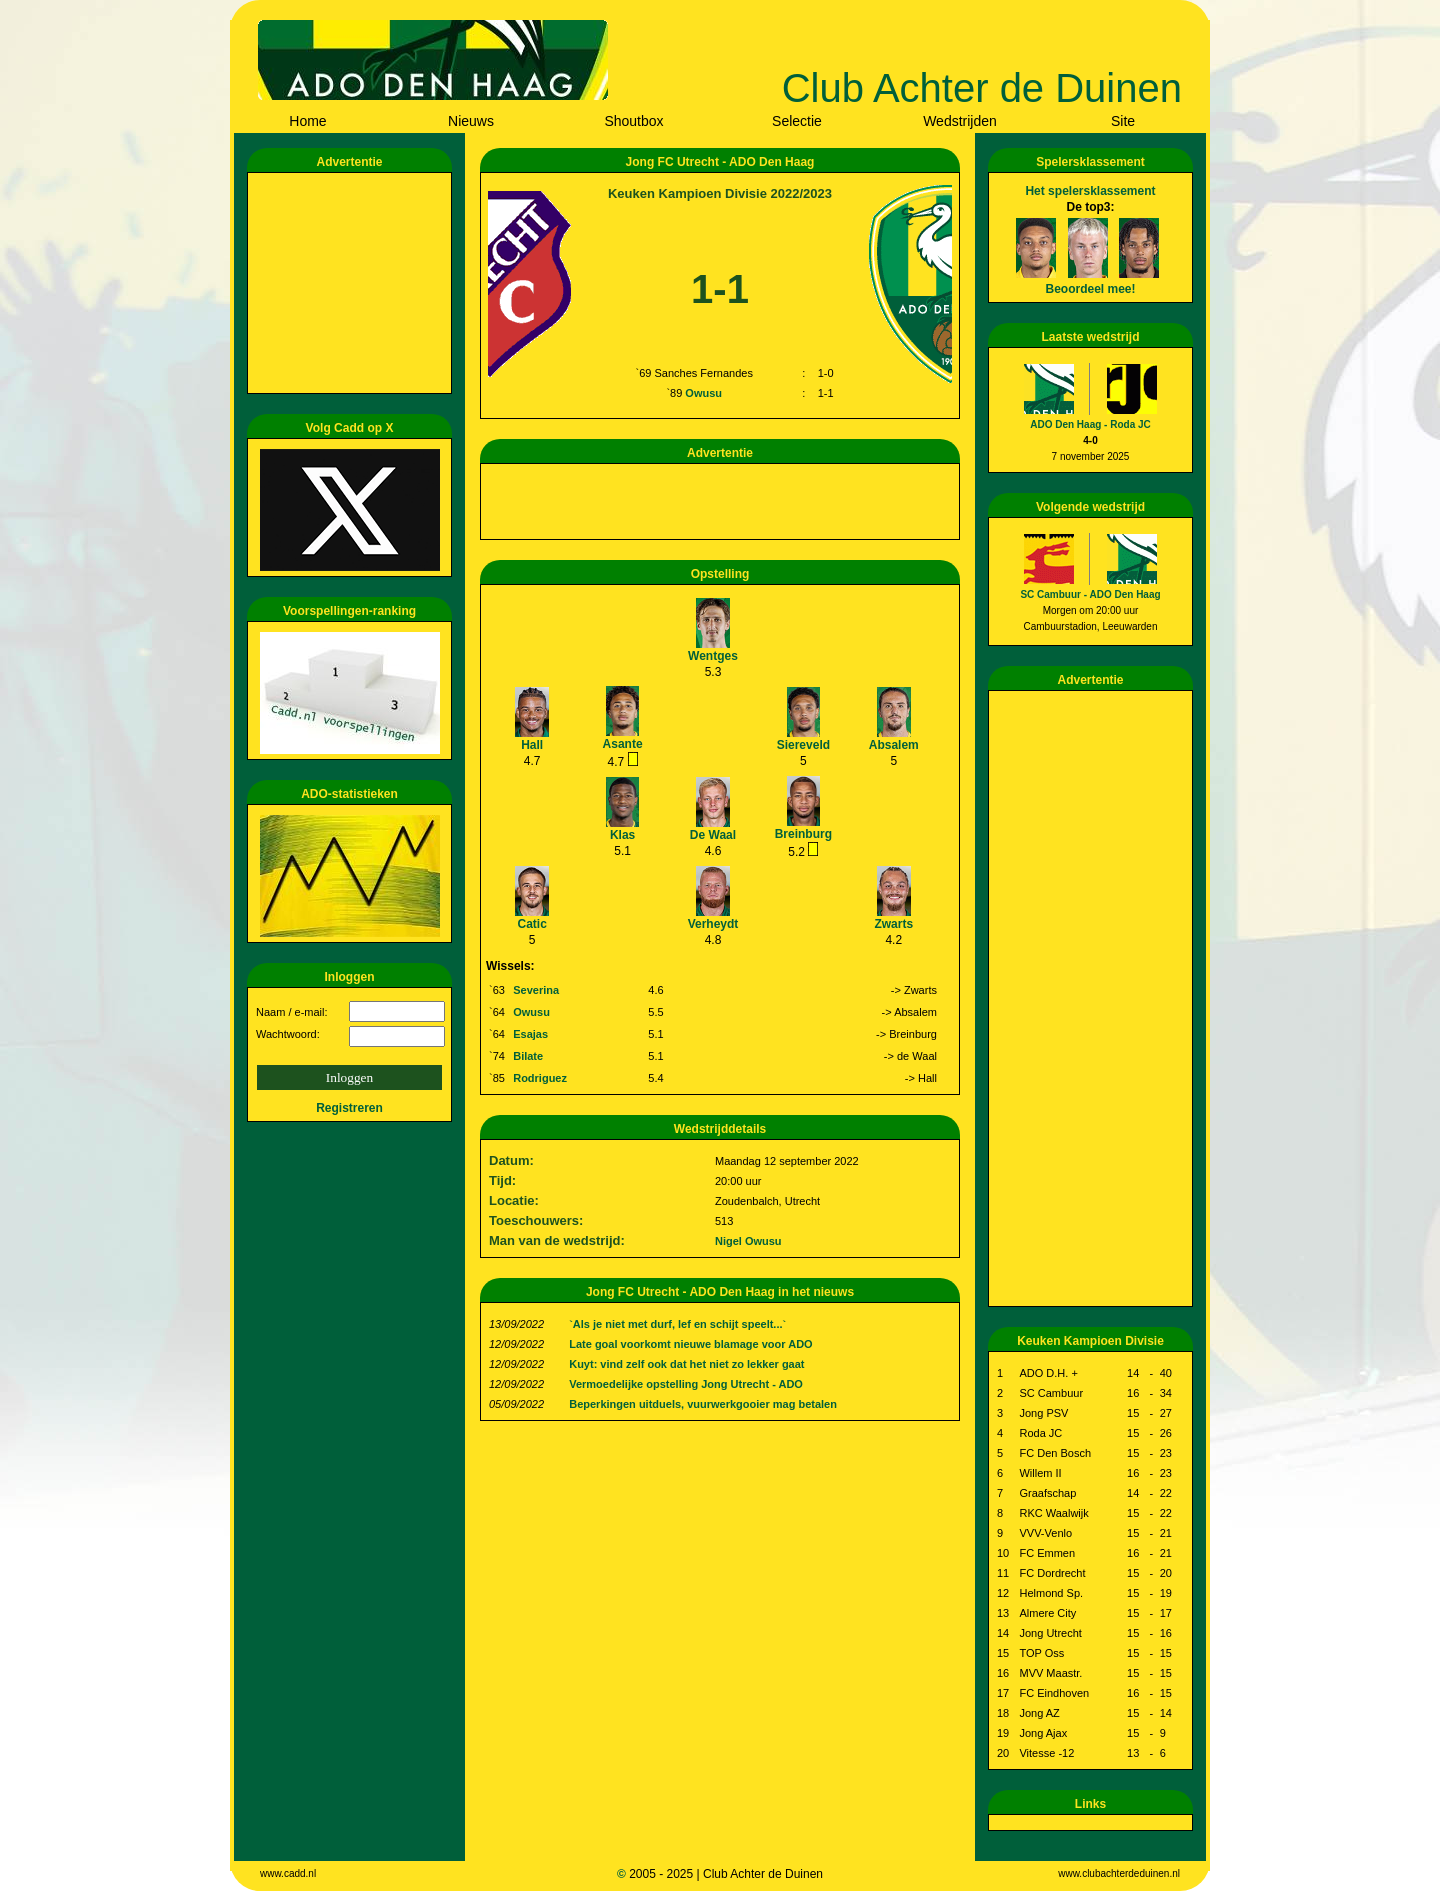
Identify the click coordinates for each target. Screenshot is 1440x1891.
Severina (536, 990)
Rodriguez (540, 1078)
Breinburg (803, 834)
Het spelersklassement (1090, 191)
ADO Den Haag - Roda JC (1090, 424)
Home (307, 121)
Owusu (703, 393)
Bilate (528, 1056)
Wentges (713, 656)
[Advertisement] (353, 283)
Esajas (530, 1034)
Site (1123, 121)
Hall (532, 745)
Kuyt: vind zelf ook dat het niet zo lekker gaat (686, 1364)
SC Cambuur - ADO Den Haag (1090, 594)
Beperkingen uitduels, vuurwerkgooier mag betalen (703, 1404)
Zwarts (893, 924)
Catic (532, 924)
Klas (622, 835)
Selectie (797, 121)
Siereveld (803, 745)
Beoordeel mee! (1090, 289)
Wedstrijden (960, 121)
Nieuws (471, 121)
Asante (623, 744)
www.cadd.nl (288, 1873)
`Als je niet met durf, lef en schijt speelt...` (677, 1324)
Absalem (894, 745)
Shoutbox (633, 121)
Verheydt (713, 924)
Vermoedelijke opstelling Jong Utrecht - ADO (686, 1384)
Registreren (349, 1108)
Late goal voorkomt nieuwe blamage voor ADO (690, 1344)
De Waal (713, 835)
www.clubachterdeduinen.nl (1119, 1873)
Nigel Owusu (748, 1241)
